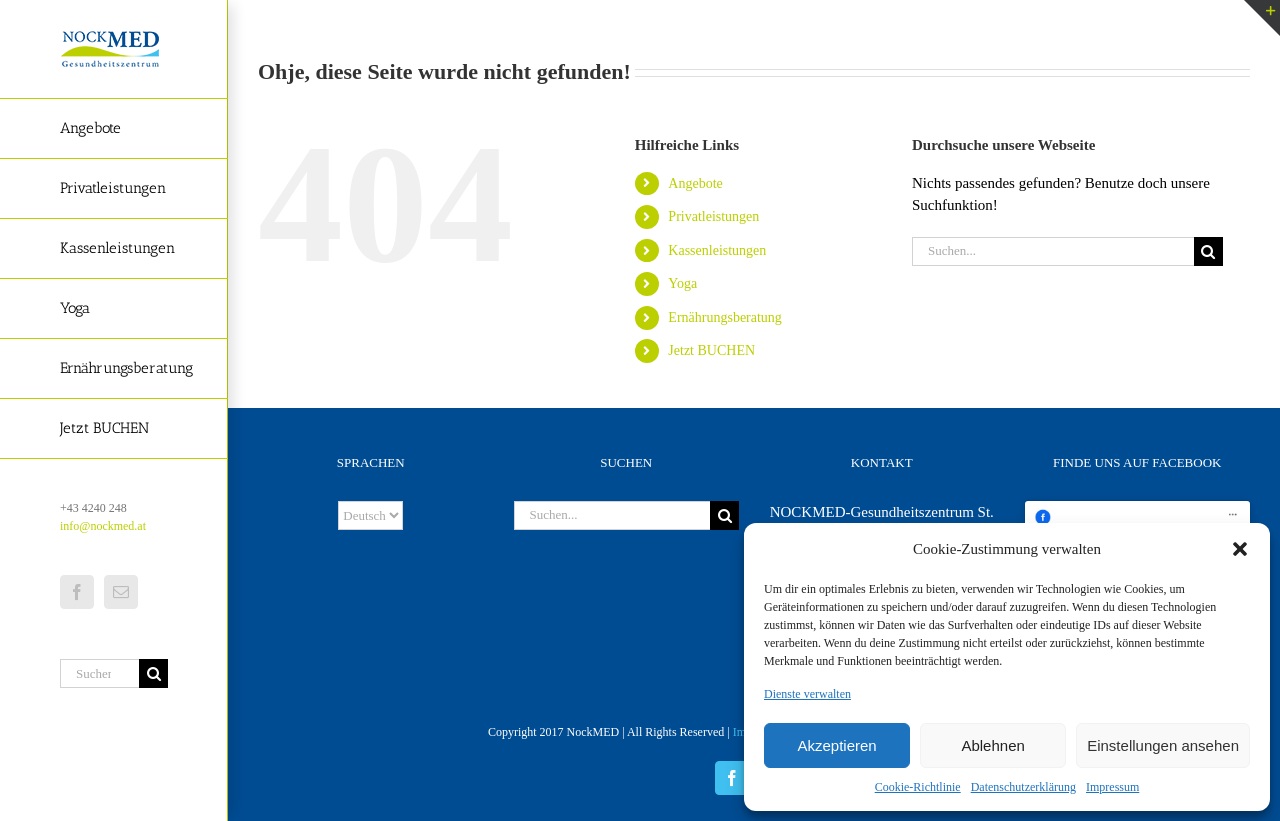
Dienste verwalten (807, 694)
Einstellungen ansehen (1163, 745)
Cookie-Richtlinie (918, 787)
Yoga (682, 283)
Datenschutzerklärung (1023, 787)
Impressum (1112, 787)
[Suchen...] (99, 673)
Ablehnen (992, 745)
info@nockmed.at (103, 526)
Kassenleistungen (717, 250)
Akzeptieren (836, 745)
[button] (1240, 549)
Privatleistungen (713, 216)
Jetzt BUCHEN (711, 350)
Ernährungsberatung (725, 317)
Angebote (695, 183)
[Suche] (153, 673)
